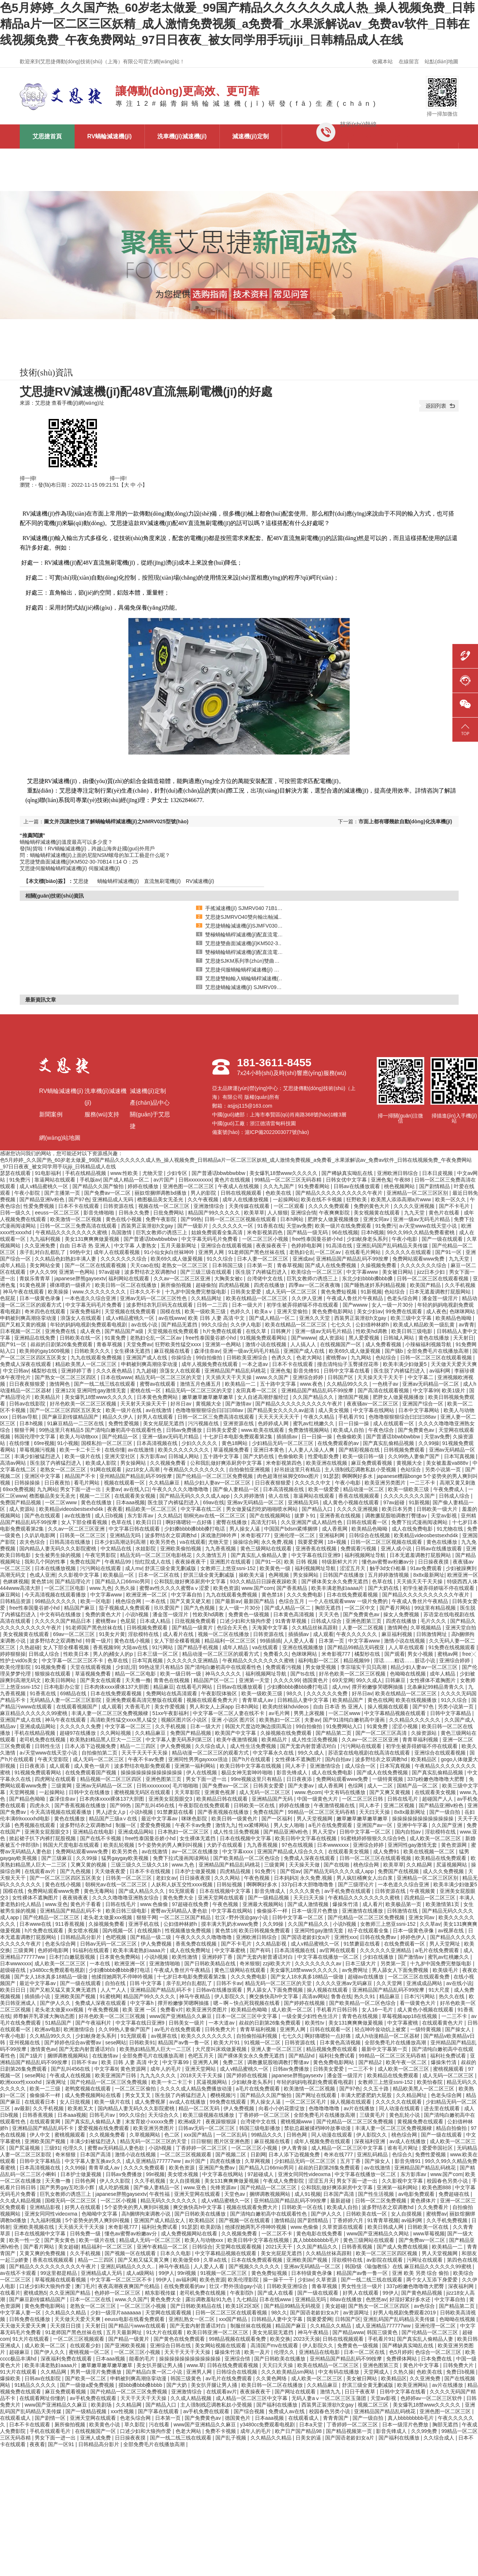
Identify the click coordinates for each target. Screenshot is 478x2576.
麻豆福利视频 (397, 1634)
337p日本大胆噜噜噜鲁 (308, 1884)
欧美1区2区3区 (243, 2306)
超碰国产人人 (438, 1799)
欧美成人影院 (102, 1463)
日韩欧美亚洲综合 (247, 1357)
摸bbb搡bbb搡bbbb (141, 2385)
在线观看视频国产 (77, 1707)
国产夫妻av (301, 1786)
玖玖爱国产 (167, 1608)
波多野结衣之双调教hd (150, 1272)
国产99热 (191, 1219)
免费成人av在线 (287, 2411)
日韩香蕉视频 (38, 2115)
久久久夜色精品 (114, 1371)
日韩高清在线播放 (70, 1542)
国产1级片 (31, 2056)
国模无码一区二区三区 (71, 2201)
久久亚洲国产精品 (70, 2293)
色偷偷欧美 (350, 1436)
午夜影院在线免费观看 (204, 1805)
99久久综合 (214, 1325)
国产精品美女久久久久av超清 (281, 1410)
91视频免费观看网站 (264, 1338)
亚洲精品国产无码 (273, 1799)
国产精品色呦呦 (27, 1799)
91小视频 (67, 1443)
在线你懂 (20, 1443)
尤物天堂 (153, 1173)
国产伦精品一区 (120, 1436)
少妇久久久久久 (200, 1443)
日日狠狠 (201, 2141)
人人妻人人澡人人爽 (312, 1450)
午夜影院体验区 (219, 1693)
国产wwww (356, 1305)
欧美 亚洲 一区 (140, 2009)
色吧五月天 (201, 2056)
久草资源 (327, 2280)
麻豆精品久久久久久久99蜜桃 (34, 1713)
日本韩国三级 (228, 1265)
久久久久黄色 (305, 1891)
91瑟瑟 (331, 1476)
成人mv (133, 1568)
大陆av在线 (135, 1647)
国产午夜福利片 (94, 2023)
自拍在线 (116, 1983)
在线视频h (149, 1930)
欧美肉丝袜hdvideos (286, 1707)
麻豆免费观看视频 (372, 1463)
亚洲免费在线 (61, 1331)
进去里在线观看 (442, 2108)
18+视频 (337, 1542)
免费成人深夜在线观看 (26, 1364)
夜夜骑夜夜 (76, 1898)
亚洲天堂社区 (121, 1456)
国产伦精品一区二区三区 (52, 1917)
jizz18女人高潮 (143, 1469)
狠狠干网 (25, 1430)
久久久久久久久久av (319, 1963)
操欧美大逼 (252, 1575)
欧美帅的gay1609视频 (45, 1351)
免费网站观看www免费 (419, 1259)
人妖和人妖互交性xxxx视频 (182, 1884)
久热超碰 (29, 1647)
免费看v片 (171, 2009)
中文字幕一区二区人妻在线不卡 (229, 1713)
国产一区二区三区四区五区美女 (66, 1410)
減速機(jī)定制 (250, 136)
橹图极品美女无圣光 (161, 1199)
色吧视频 (117, 1937)
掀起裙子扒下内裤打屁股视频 (43, 1838)
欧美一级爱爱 (324, 1489)
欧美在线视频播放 (417, 1700)
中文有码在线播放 (61, 1614)
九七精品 (246, 2299)
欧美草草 (254, 1213)
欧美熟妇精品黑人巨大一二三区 (106, 1739)
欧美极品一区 (119, 1575)
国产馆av (290, 1871)
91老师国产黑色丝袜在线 (257, 1252)
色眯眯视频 (16, 1581)
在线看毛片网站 (363, 1252)
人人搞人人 (303, 1344)
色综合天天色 (233, 1627)
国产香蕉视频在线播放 (80, 1805)
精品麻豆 (163, 1687)
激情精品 (284, 2220)
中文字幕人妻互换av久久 (94, 2161)
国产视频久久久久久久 (255, 2266)
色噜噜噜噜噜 (325, 2108)
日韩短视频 (230, 1884)
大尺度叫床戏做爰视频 (221, 2049)
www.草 (195, 2365)
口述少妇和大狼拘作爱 (246, 1621)
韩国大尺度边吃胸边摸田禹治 (259, 1726)
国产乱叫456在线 (155, 1805)
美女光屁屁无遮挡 (164, 1423)
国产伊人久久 (56, 2003)
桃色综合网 (129, 1601)
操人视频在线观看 (389, 1707)
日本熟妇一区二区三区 (184, 1832)
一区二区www (61, 1502)
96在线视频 (345, 1232)
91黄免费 (116, 1338)
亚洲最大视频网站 (263, 1904)
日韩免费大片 (221, 2029)
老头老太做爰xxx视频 (108, 1917)
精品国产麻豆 (80, 1608)
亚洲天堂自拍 (460, 1627)
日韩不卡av (229, 1983)
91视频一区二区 (263, 2042)
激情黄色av (43, 2049)
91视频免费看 (51, 1667)
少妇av (305, 2280)
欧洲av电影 (48, 2029)
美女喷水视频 (84, 1930)
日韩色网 (297, 2135)
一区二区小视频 (119, 2201)
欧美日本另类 (398, 1509)
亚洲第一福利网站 (195, 1766)
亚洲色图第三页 (364, 1621)
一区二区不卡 (277, 2233)
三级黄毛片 (373, 2115)
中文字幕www (362, 1272)
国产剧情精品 (435, 1186)
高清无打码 (264, 1522)
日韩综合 (202, 2247)
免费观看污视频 (359, 1548)
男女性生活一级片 (362, 2286)
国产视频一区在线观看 (245, 2220)
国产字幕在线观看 (159, 2411)
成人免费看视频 (384, 1344)
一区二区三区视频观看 (186, 2154)
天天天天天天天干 (279, 1417)
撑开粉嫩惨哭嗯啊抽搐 (378, 1687)
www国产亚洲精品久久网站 (378, 2233)
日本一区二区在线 (159, 1575)
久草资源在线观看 (343, 2227)
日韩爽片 (282, 1331)
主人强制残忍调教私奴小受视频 (361, 1469)
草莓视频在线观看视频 (61, 2280)
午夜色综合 (381, 1430)
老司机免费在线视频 (43, 1739)
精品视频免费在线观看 (332, 2049)
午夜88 (402, 1180)
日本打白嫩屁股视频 (73, 1957)
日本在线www (116, 1377)
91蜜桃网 (110, 1996)
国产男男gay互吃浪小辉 (67, 2187)
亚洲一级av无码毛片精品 (422, 1219)
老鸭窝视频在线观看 (88, 2089)
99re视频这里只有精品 (257, 1779)
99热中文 (80, 1252)
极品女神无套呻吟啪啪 (247, 1772)
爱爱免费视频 (156, 1825)
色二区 (172, 2135)
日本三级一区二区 (158, 1654)
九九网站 (362, 1357)
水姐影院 (146, 1548)
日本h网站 (292, 1219)
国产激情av (239, 1404)
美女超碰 (68, 2247)
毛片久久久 (434, 1621)
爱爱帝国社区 (438, 2148)
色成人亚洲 (42, 1575)
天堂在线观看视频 (91, 1667)
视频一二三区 (95, 1496)
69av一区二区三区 (74, 1634)
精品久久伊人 (118, 1417)
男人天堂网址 (445, 1944)
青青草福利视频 (421, 1739)
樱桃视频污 (223, 2095)
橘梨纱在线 (45, 1371)
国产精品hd (302, 2056)
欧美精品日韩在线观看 (222, 1799)
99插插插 (270, 1641)
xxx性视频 (123, 2411)
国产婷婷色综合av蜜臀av (73, 2042)
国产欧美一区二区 (86, 2378)
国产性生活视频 (376, 2194)
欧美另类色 (163, 1542)
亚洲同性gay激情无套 (102, 1390)
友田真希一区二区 (257, 1390)
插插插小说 (38, 1996)
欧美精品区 (424, 1759)
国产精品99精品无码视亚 (356, 1647)
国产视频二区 (231, 2154)
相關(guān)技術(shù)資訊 (54, 896)
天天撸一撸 (138, 1680)
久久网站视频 (116, 1733)
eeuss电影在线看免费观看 (135, 2319)
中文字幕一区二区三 (129, 1726)
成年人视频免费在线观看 (210, 1364)
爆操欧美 (11, 2378)
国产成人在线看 (276, 2293)
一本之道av (256, 1364)
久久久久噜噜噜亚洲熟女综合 (126, 1898)
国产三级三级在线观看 (206, 1272)
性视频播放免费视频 (188, 1930)
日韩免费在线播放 (30, 2319)
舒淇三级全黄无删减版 (171, 1568)
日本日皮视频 (438, 1173)
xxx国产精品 (199, 2135)
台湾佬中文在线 (265, 1278)
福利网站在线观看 (129, 1278)
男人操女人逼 (245, 1529)
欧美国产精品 (426, 1285)
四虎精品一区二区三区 (430, 1898)
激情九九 (225, 1825)
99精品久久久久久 (56, 1601)
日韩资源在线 (119, 1206)
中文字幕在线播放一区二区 (328, 1957)
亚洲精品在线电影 (94, 1832)
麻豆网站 (11, 1595)
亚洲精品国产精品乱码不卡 (71, 1911)
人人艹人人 (114, 1990)
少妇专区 (178, 1173)
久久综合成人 (211, 1746)
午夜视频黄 (423, 1891)
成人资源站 (332, 1338)
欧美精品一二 (241, 1384)
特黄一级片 (98, 1641)
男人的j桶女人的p (113, 1654)
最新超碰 (341, 2201)
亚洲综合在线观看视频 (227, 1245)
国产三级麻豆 (57, 1858)
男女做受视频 (321, 1667)
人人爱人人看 (299, 1641)
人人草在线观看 (407, 1647)
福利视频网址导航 (366, 1555)
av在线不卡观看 (19, 2273)
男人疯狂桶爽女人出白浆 (365, 1878)
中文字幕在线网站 (374, 1410)
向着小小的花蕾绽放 (282, 2108)
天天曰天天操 (375, 1812)
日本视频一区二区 (21, 1331)
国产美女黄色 (60, 2240)
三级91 (52, 2148)
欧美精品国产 (348, 1700)
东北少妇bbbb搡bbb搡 (368, 1278)
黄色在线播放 (434, 1338)
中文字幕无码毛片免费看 (210, 1239)
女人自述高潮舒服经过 (263, 1397)
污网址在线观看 (425, 2260)
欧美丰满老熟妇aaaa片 (338, 1588)
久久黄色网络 (272, 2378)
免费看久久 (276, 1654)
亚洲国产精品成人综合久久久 (291, 1851)
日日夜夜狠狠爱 (27, 1384)
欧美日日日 (149, 1522)
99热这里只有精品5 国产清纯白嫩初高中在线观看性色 (101, 1430)
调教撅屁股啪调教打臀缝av (396, 1516)
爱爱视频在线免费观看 (104, 2128)
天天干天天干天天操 (145, 1753)
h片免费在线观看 (223, 1331)
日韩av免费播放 (185, 1430)
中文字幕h (142, 2003)
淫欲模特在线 (144, 1634)
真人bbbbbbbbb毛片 (316, 2240)
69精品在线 (73, 1693)
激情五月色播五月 (201, 1384)
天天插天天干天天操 (229, 1377)
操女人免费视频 (402, 1614)
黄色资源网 (454, 1845)
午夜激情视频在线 (335, 1805)
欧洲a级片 (190, 2121)
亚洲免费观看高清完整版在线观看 (145, 1700)
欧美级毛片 (446, 1970)
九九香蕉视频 (221, 1548)
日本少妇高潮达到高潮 (120, 1542)
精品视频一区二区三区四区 (111, 1779)
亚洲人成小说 (397, 1548)
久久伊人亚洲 (307, 1298)
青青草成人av (258, 1700)
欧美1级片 (454, 1390)
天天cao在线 (144, 1265)
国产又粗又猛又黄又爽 (144, 2260)
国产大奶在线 (259, 1456)
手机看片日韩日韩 (337, 2009)
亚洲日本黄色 (269, 1450)
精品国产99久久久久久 (214, 1213)
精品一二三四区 (138, 1746)
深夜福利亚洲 (370, 2141)
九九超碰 (146, 1371)
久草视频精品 (426, 1627)
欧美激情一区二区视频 (76, 1219)
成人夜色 (436, 1311)
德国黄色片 (316, 1680)
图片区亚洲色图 (232, 2141)
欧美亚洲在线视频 (327, 1463)
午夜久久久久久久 (357, 1634)
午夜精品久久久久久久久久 (194, 1469)
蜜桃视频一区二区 (90, 2352)
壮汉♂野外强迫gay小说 (242, 1917)
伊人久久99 (43, 1272)
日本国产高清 (96, 2154)
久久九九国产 (279, 1186)
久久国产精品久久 (314, 1397)
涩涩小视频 (405, 1726)
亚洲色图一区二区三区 (189, 1186)
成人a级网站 (141, 2273)
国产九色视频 (200, 1608)
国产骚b (394, 1351)
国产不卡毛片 (455, 1206)
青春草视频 (289, 1265)
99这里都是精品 (59, 2273)
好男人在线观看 (155, 1417)
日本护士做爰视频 (196, 1871)
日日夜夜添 (32, 1766)
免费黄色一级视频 (249, 1614)
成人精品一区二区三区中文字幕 (347, 2148)
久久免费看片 (434, 2207)
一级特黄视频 (388, 1779)
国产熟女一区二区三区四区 (66, 1377)
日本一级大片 (248, 1305)
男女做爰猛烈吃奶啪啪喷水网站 (262, 1509)
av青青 (467, 1325)
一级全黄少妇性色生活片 (310, 2016)
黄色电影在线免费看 (320, 2233)
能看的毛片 (142, 2359)
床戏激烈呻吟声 (219, 1535)
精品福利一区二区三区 (230, 1641)
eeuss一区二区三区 (57, 1213)
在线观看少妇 (86, 2345)
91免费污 (20, 1180)
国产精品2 (370, 2062)
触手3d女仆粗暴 (388, 1568)
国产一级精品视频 (269, 1898)
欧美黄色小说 (105, 2424)
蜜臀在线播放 (232, 1522)
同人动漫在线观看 (400, 2108)
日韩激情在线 (403, 1911)
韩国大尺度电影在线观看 (72, 1845)
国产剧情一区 (51, 2418)
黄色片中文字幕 (421, 2365)
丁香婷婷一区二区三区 (264, 2115)
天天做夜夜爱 (111, 1871)
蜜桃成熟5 (35, 2293)
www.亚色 (56, 1904)
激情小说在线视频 (266, 1344)
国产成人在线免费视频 (331, 1265)
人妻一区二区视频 (363, 1627)
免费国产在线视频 (399, 1871)
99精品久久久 (267, 2135)
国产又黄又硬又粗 (191, 1601)
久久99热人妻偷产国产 (414, 1456)
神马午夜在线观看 (24, 1292)
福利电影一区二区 (319, 1660)
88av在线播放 (346, 2299)
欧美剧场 (211, 2227)
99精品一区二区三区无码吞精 (289, 1180)
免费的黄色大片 (372, 1206)
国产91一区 (449, 1252)
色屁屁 (8, 1298)
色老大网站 (309, 1357)
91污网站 (163, 1647)
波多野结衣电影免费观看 (143, 1766)
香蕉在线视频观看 (359, 1496)
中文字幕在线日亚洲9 (316, 1555)
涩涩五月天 (353, 1568)
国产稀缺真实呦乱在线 (347, 1173)
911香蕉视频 (70, 1924)
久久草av (430, 1924)
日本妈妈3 (285, 1878)
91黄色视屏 (33, 1285)
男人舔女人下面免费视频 (401, 1970)
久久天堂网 (389, 1983)
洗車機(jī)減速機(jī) (182, 136)
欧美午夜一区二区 (407, 2062)
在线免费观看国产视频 (91, 1772)
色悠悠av (376, 2299)
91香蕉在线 (270, 1226)
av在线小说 (145, 1325)
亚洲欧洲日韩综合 (398, 1173)
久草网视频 (258, 2161)
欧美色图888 (437, 2187)
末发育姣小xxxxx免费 (150, 2121)
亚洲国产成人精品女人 (160, 2220)
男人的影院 (204, 1193)
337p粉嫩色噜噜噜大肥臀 (436, 1779)
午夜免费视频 (104, 2009)
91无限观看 (182, 1891)
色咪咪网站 (463, 1311)
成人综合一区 (361, 1766)
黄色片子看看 (86, 1904)
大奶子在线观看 (225, 1845)
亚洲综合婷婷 (309, 1377)
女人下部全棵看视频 (85, 1522)
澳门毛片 (85, 2286)
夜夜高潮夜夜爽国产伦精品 (129, 2286)
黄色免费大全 (179, 1898)
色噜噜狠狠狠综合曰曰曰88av (210, 1410)
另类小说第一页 (443, 1469)
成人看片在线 (179, 1634)
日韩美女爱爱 (246, 1292)
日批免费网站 (169, 1213)
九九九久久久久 (158, 2075)
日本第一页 (260, 1265)
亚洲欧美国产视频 (75, 1996)
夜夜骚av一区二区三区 (373, 1404)
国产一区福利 (277, 1818)
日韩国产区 (341, 1377)
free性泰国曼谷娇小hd (318, 1239)
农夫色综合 (32, 1542)
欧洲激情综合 (80, 2029)
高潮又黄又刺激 (457, 1483)
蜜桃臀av (337, 1357)
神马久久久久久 (223, 1674)
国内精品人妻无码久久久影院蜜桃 (58, 1548)
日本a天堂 (311, 2424)
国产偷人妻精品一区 (236, 1489)
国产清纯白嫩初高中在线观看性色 (269, 2214)
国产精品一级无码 (308, 1232)
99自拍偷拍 (209, 1357)
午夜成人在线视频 (239, 1186)
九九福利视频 (46, 1239)
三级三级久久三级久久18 (140, 1865)
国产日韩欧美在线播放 (200, 2214)
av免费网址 (355, 1970)
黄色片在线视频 (233, 1180)
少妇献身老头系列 (368, 1239)
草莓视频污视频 (38, 1450)
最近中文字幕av (160, 1818)
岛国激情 (122, 1232)
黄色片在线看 (445, 1213)
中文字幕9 (106, 2069)
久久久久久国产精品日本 (64, 1621)
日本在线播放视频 (56, 1568)
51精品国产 (58, 2023)
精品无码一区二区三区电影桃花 (156, 1555)
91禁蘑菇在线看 (176, 1812)
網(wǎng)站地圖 (59, 1138)
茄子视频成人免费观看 (125, 1608)
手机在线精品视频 (86, 1173)
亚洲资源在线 (239, 1423)
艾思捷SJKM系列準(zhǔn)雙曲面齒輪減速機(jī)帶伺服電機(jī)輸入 (279, 961)
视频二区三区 (374, 2405)
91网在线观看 (106, 1469)
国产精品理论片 (73, 1581)
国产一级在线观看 (443, 1239)
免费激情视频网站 (309, 1430)
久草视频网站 (145, 2135)
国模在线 (171, 1311)
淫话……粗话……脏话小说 (405, 1660)
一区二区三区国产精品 (185, 1917)
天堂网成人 (377, 2372)
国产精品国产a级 (125, 1331)
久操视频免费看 (379, 1265)
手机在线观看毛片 (51, 2431)
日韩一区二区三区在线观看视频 (433, 1278)
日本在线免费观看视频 (353, 1595)
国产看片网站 (396, 1608)
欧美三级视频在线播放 (209, 2115)
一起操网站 (285, 1199)
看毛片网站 (87, 1483)
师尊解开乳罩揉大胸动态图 (44, 2016)
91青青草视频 (291, 1621)
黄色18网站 (235, 1443)
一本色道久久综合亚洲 (91, 1298)
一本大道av (222, 2023)
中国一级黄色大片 (318, 1799)
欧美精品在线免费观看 (441, 1858)
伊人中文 (41, 2135)
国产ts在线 (303, 1674)
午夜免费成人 (449, 1489)
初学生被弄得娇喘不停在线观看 (303, 1305)
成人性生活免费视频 (315, 1739)
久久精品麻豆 (165, 1483)
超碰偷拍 (206, 1285)
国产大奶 (177, 2385)
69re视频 (44, 1443)
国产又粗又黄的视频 (24, 1325)
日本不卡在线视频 (150, 1871)
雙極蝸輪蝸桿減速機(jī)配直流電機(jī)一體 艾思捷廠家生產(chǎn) (278, 934)
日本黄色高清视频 (294, 1614)
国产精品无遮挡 (180, 1325)
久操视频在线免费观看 (286, 1733)
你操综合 (182, 1357)
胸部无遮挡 (328, 1608)
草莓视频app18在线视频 (410, 2016)
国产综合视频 (250, 2411)
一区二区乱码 (232, 2135)
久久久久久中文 (313, 1483)
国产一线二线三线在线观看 (105, 1384)
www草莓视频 (429, 2233)
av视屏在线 (452, 1930)
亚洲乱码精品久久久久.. (128, 2266)
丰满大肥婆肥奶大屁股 (366, 2095)
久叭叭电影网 (41, 1535)
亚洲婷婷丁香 (77, 1371)
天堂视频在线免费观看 (131, 1311)
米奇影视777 (256, 1535)
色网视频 (279, 1575)
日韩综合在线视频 (370, 1535)
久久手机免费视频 (447, 2220)
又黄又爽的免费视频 (43, 2253)
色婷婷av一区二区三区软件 (432, 2398)
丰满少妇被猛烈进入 (38, 1456)
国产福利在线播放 (277, 2405)
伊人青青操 (295, 2148)
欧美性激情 (185, 1957)
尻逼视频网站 (452, 1865)
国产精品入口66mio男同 (123, 1581)
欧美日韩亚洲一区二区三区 (218, 2332)
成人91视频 (307, 2194)
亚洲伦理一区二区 (295, 1535)
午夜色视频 (257, 1878)
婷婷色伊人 (414, 1937)
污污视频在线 (204, 1423)
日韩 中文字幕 (146, 1983)
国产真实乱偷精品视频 (389, 1443)
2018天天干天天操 (202, 2075)
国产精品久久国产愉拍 (98, 1186)
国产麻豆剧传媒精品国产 (71, 1417)
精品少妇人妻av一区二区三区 (218, 1483)
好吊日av (181, 1404)
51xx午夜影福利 (171, 1713)
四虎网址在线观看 (56, 1779)
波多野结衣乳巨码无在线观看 (160, 1305)
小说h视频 (137, 1614)
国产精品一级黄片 (193, 1627)
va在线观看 (193, 1542)
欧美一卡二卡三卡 (81, 1450)
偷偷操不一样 (273, 1911)
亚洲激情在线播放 (363, 1911)
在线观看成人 (16, 2418)
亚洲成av (303, 1259)
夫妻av (113, 1489)
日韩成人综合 (455, 1496)
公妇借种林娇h (373, 1325)
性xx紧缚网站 (254, 1825)
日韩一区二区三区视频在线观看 (241, 1219)
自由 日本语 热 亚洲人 (86, 1245)
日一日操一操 (354, 1423)
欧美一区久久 (451, 1199)
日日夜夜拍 (57, 1483)
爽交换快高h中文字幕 (274, 1996)
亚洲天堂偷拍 (293, 1311)
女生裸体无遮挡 (132, 1351)
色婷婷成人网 (274, 1423)
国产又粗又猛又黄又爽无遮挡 (64, 1990)
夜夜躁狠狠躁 (222, 2121)
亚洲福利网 (332, 1535)
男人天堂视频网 (315, 1818)
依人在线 (279, 1496)
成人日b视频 (110, 1516)
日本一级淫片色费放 (315, 1911)
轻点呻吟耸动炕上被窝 (381, 2029)
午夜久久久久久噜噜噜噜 (181, 1489)
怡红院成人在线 (153, 1562)
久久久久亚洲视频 (415, 1206)
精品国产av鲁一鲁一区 (184, 2042)
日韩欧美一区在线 (255, 1805)
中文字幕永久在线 (274, 1753)
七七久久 (342, 1325)
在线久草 (257, 1331)
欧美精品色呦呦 (454, 1318)
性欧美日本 (76, 1654)
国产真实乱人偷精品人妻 (260, 1555)
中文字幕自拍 (187, 1595)
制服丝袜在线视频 (251, 2326)
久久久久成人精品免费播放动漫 (196, 2089)
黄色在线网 (380, 1700)
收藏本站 (382, 61)
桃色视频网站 (400, 1186)
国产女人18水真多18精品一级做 (51, 1977)
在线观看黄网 (46, 2121)
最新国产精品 (260, 1601)
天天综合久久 (164, 2115)
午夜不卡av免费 (147, 1759)
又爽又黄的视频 (89, 1865)
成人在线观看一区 (394, 1423)
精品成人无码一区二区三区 (150, 2240)
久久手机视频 (460, 1285)
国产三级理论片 (356, 1884)
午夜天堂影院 (54, 1759)
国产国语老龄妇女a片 (306, 1937)
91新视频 (371, 1292)
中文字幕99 (426, 1390)
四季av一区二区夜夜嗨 (315, 1285)
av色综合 (425, 2306)
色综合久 (402, 2154)
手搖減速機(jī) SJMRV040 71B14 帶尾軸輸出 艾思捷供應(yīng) (276, 908)
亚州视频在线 (25, 2042)
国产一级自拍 (445, 1812)
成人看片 (372, 1904)
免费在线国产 (86, 1562)
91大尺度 (440, 1990)
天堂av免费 (299, 1226)
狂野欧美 (357, 1199)
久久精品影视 (272, 1944)
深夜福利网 (461, 2286)
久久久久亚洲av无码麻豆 (345, 1983)
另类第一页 (393, 1963)
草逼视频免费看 (232, 1450)
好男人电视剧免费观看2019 (405, 2312)
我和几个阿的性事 (46, 1562)
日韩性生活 (48, 1746)
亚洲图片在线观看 (231, 1562)
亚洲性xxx (345, 1937)
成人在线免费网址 (191, 1950)
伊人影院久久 (230, 1996)
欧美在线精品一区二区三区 (257, 1298)
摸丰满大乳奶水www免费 (230, 1924)
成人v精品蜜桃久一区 (44, 1186)
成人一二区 (380, 1786)
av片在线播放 (360, 2108)
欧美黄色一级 (276, 1568)
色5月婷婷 (401, 2352)
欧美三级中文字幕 (412, 1318)
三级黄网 (62, 1786)
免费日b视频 (461, 2372)
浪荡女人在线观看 (81, 1318)
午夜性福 (160, 2194)
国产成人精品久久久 (142, 1891)
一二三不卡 (423, 1483)
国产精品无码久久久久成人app (195, 1496)
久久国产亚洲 (448, 1825)
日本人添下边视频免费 (91, 1746)
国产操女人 (458, 2029)
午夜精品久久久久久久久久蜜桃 (72, 1232)
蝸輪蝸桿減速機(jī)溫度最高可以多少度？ (66, 842)
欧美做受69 (186, 2260)
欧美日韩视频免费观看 (265, 1930)
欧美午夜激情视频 (238, 1739)
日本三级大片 (361, 1963)
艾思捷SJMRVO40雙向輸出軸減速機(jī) (249, 917)
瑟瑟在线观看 (16, 1173)
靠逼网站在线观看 (55, 1180)
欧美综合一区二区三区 (317, 1272)
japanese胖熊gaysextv (80, 1278)
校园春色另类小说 (448, 2181)
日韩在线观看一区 (367, 1522)
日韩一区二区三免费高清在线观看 (79, 1226)
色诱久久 (282, 1357)
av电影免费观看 (417, 2194)
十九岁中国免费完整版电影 (196, 1292)
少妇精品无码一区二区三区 (283, 1443)
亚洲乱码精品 (373, 2154)
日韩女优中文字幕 (347, 1180)
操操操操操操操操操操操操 (152, 1772)
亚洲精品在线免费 (35, 1338)
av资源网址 (356, 2312)
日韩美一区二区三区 (83, 1535)
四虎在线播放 (270, 1285)
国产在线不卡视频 (101, 1838)
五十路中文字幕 (278, 1384)
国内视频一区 (118, 1930)
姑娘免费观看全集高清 (217, 1232)
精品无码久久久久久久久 (169, 2201)
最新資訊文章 (40, 1000)
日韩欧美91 (142, 2042)
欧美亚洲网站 (413, 2385)
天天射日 (463, 1338)
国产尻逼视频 (25, 2148)
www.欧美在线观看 (263, 1430)
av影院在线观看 (385, 2260)
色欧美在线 (279, 1193)
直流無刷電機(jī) (162, 881)
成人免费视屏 (151, 2102)
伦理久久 (74, 2148)
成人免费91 (386, 1851)
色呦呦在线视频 (408, 1674)
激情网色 (60, 1384)
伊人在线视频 (202, 1772)
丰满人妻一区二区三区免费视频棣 (110, 1713)
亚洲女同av (377, 1219)
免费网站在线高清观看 (172, 1693)
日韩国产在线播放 (344, 1575)
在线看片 (10, 2293)
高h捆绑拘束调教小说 (146, 2214)
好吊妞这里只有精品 (298, 1469)
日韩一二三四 (213, 1305)
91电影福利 (48, 1173)
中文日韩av (16, 1371)
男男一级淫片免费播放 (96, 2372)
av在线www (171, 1318)
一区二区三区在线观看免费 (419, 1977)
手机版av (90, 1180)
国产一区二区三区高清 (381, 1733)
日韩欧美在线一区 (81, 1338)
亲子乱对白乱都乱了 (43, 1252)
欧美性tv (315, 2023)
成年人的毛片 (166, 2069)
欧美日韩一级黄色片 (235, 1818)
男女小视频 (420, 1654)
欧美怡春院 (430, 2082)
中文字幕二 (421, 1377)
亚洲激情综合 (209, 1206)
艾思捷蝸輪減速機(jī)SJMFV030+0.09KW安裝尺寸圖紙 (267, 926)
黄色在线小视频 (124, 1219)
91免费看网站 (314, 1186)
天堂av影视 (444, 1516)
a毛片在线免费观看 (331, 1825)
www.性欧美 (124, 1173)
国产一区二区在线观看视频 (96, 1265)
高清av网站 (13, 1463)
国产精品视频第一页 (349, 2431)
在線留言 (409, 61)
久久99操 (429, 1443)
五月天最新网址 (179, 1245)
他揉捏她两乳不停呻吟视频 (122, 1977)
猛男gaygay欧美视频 (125, 1858)
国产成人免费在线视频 (403, 2247)
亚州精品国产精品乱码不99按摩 (136, 1476)
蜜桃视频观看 (449, 2069)
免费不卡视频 (221, 2431)
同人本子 (296, 1766)
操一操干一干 (279, 2280)
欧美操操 (59, 1292)
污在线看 (160, 2424)
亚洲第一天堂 (255, 1680)
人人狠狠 (277, 1213)
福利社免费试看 (337, 2056)
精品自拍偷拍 (452, 2128)
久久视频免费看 (168, 1463)
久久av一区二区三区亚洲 (183, 1278)
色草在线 (122, 1522)
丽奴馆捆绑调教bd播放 (161, 1193)
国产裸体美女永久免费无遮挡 (335, 1581)
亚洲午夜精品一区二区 (163, 2247)
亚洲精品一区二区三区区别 (418, 1193)
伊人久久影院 (115, 2181)
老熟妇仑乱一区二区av (315, 1252)
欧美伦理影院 (16, 1667)
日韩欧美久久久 (93, 1351)
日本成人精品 (156, 1621)
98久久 (295, 1693)
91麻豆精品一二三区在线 (76, 1423)
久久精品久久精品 (66, 2312)
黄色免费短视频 (339, 1292)
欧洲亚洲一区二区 (147, 1595)
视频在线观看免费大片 (213, 1700)
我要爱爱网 (311, 1542)
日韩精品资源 (16, 1601)
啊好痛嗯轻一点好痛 (189, 1522)
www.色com (307, 1792)
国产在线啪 (337, 1865)
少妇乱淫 (126, 1667)
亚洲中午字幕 (413, 1825)
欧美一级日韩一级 (364, 1456)
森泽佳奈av (207, 1351)
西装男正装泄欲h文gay (147, 1226)
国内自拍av (339, 1759)
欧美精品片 (48, 1397)
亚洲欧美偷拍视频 (181, 1548)
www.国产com (257, 1588)
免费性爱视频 (124, 1423)
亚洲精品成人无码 (113, 1199)
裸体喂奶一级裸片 (71, 1285)
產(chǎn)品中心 (314, 154)
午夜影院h (242, 2293)
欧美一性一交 (25, 2240)
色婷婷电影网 (307, 1245)
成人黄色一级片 (92, 1766)
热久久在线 (452, 1996)
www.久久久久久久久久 (99, 1292)
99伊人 (167, 2273)
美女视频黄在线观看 (377, 1213)
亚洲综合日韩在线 (171, 2345)
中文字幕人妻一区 (21, 2312)
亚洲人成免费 (96, 2438)
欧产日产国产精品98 (299, 2431)
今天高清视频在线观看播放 (56, 1595)
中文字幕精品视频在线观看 (395, 1713)
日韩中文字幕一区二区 (365, 1832)
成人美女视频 (334, 1410)
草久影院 (135, 2424)
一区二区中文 (361, 1608)
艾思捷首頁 (47, 136)
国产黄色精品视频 (422, 2293)
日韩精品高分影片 (81, 1937)
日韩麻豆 (396, 1680)
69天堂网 (343, 1680)
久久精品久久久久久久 (415, 1720)
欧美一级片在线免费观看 (344, 1226)
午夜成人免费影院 (284, 2181)
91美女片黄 (112, 1634)
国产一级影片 (193, 1226)
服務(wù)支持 (427, 154)
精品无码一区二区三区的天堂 (169, 1377)
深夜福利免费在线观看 (67, 2359)
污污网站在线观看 (101, 1568)
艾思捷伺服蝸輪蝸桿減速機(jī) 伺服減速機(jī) (70, 868)
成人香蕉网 (335, 1529)
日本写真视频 (460, 1456)
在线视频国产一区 (341, 1344)
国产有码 (261, 1950)
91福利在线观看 (91, 1950)
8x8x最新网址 (429, 1575)
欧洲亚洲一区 (462, 1575)
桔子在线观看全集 (369, 1930)
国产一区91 (61, 2444)
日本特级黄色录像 (312, 2273)
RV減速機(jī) (200, 881)
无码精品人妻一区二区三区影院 (66, 1700)
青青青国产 (336, 2418)
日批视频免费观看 (196, 1621)
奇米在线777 (339, 2154)
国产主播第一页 (63, 1193)
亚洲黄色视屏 (220, 1792)
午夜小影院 (27, 1193)
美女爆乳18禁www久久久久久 (284, 1173)
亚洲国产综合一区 (423, 1404)
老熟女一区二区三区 (185, 1265)
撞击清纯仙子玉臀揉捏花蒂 (348, 1364)
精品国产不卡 (81, 1476)
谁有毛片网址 (403, 2148)
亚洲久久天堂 (315, 1318)
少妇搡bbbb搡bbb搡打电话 (195, 1529)
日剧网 (258, 2154)
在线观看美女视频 (135, 1496)
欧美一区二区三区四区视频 (387, 2253)
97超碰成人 (261, 2174)
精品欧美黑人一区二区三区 (86, 1364)
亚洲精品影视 (46, 2207)
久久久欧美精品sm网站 (288, 2372)
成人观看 (323, 1634)
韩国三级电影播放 (260, 2128)
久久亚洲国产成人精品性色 (312, 1522)
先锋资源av (224, 2187)
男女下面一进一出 (81, 1489)
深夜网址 (57, 2082)
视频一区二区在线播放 (224, 1634)
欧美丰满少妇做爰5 (405, 1364)
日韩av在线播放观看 (357, 1186)
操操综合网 (246, 1542)
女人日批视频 (76, 2102)
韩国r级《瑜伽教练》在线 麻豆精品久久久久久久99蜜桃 (409, 2266)
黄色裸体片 (423, 2201)
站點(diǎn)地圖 (441, 61)
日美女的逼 (309, 2438)
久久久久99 (287, 1680)
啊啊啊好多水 (358, 1476)
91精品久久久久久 (35, 2385)
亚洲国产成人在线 (304, 1351)
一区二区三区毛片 (306, 2102)
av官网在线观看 (338, 1950)
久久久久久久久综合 (124, 1259)
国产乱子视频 (231, 2438)
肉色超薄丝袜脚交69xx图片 (288, 1476)
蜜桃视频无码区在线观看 (143, 1792)
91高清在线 (339, 1245)
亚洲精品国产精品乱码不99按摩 (352, 1259)
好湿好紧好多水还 (410, 2299)
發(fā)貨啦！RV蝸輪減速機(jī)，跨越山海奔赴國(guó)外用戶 (87, 848)
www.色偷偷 (154, 1904)
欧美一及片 (257, 2352)
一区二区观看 (290, 1206)
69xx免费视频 (18, 1489)
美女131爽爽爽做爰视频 (93, 1239)
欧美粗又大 (81, 2108)
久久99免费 (425, 2431)
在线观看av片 (41, 1871)
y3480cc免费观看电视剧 (58, 1970)
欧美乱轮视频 (119, 1845)
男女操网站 (133, 1463)
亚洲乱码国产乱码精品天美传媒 (392, 1245)
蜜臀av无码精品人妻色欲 (180, 1911)
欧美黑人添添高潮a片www (401, 1199)
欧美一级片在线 (124, 1410)
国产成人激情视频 (308, 1904)
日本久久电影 (176, 2253)
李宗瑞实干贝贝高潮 (364, 1667)
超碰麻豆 (20, 2352)
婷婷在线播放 (144, 1186)
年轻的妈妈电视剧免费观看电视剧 (89, 1325)
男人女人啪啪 (290, 1825)
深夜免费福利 (86, 1311)
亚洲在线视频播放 (303, 1647)
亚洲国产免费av (217, 2168)
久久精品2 (169, 1516)
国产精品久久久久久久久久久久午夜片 (340, 1193)
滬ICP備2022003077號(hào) (277, 1132)
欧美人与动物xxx (79, 1436)
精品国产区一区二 (214, 1680)
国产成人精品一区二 (127, 1180)
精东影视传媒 (161, 2293)
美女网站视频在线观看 (221, 2345)
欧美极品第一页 (404, 1904)
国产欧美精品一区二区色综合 (247, 1858)
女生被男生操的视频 (58, 1555)
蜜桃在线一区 (146, 1390)
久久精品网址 (207, 1298)
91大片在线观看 (165, 2332)
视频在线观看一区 (125, 1483)
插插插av (287, 1436)
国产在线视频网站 (270, 1516)
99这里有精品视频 (435, 1608)
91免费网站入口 (345, 1726)
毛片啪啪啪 (186, 1786)
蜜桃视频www (297, 2121)
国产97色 (79, 1199)
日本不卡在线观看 (79, 1206)
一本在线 (156, 1601)
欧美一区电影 (96, 1601)
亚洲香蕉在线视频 (341, 1516)
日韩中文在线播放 (90, 1792)
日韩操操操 (27, 1483)
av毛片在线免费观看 (178, 2029)
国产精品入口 (318, 1509)
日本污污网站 (420, 1996)
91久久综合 (220, 1259)
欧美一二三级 (46, 2089)
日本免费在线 (437, 2359)
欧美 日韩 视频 (301, 1562)
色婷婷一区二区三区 (118, 2293)
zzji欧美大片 (277, 1963)
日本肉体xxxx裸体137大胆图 (117, 1687)
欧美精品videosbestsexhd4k (72, 1509)
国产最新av (228, 1601)
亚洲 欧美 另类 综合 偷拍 (421, 2273)
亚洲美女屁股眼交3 (171, 1799)
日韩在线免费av (379, 1937)
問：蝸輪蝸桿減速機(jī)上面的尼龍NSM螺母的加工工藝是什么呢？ (95, 855)
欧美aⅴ (264, 1311)
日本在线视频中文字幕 (246, 1838)
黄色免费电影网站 (333, 1311)
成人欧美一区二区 (292, 2009)
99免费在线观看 (404, 1311)
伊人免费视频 (176, 1746)
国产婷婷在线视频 (305, 2003)
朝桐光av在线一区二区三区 (215, 1516)
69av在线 (213, 1502)
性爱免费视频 (39, 1206)
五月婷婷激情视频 (389, 1575)
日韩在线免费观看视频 (233, 2365)
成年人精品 (13, 1265)
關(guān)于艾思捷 (56, 179)
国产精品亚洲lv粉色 (42, 1199)
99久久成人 (369, 1680)
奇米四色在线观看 (46, 1311)
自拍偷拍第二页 (100, 1753)
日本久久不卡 (146, 1292)
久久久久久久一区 (233, 1226)
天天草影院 (188, 1792)
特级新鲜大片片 (340, 1562)
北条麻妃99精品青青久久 (436, 1687)
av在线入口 (137, 1489)
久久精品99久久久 (348, 1384)
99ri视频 (155, 2174)
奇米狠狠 (250, 1963)
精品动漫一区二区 (364, 1489)
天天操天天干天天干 (381, 1377)
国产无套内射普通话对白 (309, 1746)
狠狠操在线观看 (53, 1674)
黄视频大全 (209, 1404)
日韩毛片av (103, 2115)
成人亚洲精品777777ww (153, 2161)
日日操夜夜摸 (434, 1562)
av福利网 (440, 1371)
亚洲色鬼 (381, 1180)
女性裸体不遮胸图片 (433, 1680)
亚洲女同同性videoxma (305, 2174)
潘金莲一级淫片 (440, 1298)
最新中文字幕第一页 (385, 2049)
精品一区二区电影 (136, 1674)
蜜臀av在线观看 (158, 1384)
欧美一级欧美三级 (206, 1311)
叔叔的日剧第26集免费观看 (62, 1344)
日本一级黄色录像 (40, 1298)
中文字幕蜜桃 (231, 1950)
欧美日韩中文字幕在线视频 (251, 1766)
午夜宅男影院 (101, 1555)
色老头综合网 (403, 1298)
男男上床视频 (310, 1713)
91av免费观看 (426, 1568)
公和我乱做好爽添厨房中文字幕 (226, 1463)
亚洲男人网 (211, 1252)
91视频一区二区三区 (224, 2273)
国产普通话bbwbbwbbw (219, 1173)
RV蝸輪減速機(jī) (109, 136)
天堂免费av (139, 1344)
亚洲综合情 (303, 1213)
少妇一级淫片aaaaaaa (116, 2312)
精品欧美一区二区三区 (151, 1509)
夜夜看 (115, 1509)
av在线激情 (159, 1410)
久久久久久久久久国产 (410, 1496)
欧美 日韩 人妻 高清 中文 (217, 1318)
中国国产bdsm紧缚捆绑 (291, 1529)
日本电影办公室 (62, 1687)
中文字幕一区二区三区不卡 (73, 1660)
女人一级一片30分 (393, 1305)
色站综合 (395, 1292)
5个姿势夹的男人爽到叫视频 (171, 1845)
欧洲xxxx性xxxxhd (21, 2082)
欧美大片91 (227, 2042)
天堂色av (235, 2194)
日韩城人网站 (399, 1338)
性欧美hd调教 (372, 1331)
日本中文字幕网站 (419, 1410)
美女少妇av (370, 1311)
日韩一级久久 (16, 1213)
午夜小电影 (405, 1239)
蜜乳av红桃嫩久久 (314, 1423)
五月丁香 (351, 2161)
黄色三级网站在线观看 (266, 1548)
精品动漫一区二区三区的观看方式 (221, 1654)
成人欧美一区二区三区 (436, 1838)
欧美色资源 (226, 1588)
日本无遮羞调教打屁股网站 (440, 1292)
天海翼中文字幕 (270, 1627)
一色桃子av (386, 1384)
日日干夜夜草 (361, 2392)
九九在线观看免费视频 (97, 1357)
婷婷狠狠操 (13, 1654)
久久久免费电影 (305, 1595)
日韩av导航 (25, 1417)
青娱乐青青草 (35, 1278)
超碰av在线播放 (366, 1977)
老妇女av (166, 1878)
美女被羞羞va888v (448, 1463)
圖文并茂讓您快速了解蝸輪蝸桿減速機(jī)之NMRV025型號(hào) (116, 821)
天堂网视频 (22, 1792)
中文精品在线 (117, 1548)
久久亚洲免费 (41, 1245)
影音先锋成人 (292, 1772)
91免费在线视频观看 (453, 1647)
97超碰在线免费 (191, 1904)
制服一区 (127, 1825)
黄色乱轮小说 (405, 2115)
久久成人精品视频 (21, 2201)
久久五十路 (376, 2089)
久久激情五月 (212, 1555)
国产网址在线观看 (317, 2095)
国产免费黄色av (417, 1430)
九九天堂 (415, 1213)
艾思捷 (81, 881)
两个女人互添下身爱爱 (432, 2280)
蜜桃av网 (448, 1654)
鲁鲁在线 (341, 1996)
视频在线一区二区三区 (164, 1206)
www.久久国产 (273, 1377)
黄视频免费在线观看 (421, 2121)
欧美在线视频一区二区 (429, 1851)
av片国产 (165, 1180)
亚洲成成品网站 (38, 1726)
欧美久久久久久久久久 (184, 1450)
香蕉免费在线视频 (197, 1944)
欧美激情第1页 (443, 1904)
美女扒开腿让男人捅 (160, 2365)
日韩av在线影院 (28, 1404)
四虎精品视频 (235, 1285)
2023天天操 (306, 2339)
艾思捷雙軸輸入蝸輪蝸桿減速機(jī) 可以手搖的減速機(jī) (268, 978)
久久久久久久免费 (327, 1693)
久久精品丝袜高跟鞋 (315, 1627)
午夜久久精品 (320, 1417)
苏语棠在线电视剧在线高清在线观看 (369, 1753)
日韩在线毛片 (403, 1799)
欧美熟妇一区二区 (280, 1720)
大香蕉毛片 (138, 1707)
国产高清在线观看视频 (384, 1390)
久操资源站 (424, 1733)
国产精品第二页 (334, 1733)
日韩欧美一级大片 (438, 1509)
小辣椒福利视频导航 (429, 1344)
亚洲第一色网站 (77, 1272)
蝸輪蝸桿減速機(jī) (118, 881)
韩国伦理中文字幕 (35, 1436)
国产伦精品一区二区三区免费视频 (215, 1476)
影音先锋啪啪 (99, 1213)
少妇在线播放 (379, 1957)
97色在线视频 (298, 1845)
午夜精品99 (118, 1562)
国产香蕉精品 (292, 1588)
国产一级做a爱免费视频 (88, 2385)
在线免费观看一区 (405, 1944)
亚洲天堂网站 (201, 2069)
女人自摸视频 (185, 2181)
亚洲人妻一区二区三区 (277, 2049)
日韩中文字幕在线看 (347, 1371)
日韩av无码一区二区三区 (109, 1944)
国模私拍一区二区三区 (107, 1443)
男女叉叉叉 (138, 2095)
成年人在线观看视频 (117, 1252)
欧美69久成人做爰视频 (177, 1259)
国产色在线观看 (43, 1516)
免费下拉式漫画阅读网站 (420, 1522)
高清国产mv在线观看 (275, 2345)
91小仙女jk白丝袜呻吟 (170, 1252)
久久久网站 (227, 1878)
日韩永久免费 (134, 1213)
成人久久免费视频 (444, 1871)
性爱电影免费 (324, 1456)
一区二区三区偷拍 (136, 2089)
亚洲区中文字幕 (43, 1476)
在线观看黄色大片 (443, 2023)
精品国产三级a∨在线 (114, 1818)
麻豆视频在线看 (172, 1351)
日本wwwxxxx (333, 1845)
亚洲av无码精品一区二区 (431, 1384)
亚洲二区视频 (400, 1805)
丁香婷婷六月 (348, 2220)
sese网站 (116, 2042)
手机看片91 (352, 1417)
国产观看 (394, 1654)
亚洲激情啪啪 (165, 1963)
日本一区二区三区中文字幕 (247, 2016)
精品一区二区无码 (199, 2108)
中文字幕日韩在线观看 (135, 1529)
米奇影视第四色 (265, 1232)
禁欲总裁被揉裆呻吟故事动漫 (318, 2128)
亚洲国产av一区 (375, 1825)
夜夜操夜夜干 (272, 1245)
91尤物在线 (450, 1529)
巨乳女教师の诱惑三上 (162, 1232)
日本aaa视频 (130, 1502)
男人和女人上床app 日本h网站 (224, 1707)
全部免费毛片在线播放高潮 (438, 1351)
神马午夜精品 (195, 1996)
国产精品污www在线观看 (137, 2326)
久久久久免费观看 (329, 1206)
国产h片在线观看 (252, 1759)
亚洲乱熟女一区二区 (192, 2319)
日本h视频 (372, 1232)
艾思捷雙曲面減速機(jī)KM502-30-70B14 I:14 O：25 (79, 862)
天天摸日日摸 (66, 2326)
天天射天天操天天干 (144, 1404)
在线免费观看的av (338, 1443)
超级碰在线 (13, 1970)
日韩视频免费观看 (405, 1450)
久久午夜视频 (204, 1199)
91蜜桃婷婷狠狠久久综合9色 (374, 1838)
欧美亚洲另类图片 (386, 1483)
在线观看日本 (41, 2102)
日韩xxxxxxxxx (195, 1180)
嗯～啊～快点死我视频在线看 (247, 2003)
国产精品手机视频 (198, 1647)
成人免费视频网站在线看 (94, 2095)
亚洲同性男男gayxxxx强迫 (198, 1759)
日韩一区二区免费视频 (381, 2201)
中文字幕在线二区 (202, 1509)
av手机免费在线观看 (348, 1891)
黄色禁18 (41, 1581)
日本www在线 (35, 1924)
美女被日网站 (398, 1272)
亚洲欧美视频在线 (34, 2227)
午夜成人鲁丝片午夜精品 (355, 1298)
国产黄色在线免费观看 (180, 2339)
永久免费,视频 (278, 1542)
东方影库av (153, 1456)
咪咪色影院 (194, 1818)
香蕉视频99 (106, 1647)
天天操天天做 (305, 1865)
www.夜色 (312, 1384)
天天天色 (329, 1614)
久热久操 (126, 1588)
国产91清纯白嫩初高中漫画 (354, 1720)
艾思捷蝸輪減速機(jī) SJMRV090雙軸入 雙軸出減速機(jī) (269, 987)
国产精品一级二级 (151, 1937)
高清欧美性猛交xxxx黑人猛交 (124, 1720)
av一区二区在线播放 (196, 1851)
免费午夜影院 (162, 1219)
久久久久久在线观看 (409, 1252)
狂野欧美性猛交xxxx (179, 1344)
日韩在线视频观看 (242, 1193)
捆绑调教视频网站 (68, 2056)
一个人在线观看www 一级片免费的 (348, 1601)
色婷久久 (241, 1311)
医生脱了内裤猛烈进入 (262, 1272)
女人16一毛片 (378, 2009)
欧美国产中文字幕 (236, 1733)
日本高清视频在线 (157, 1443)
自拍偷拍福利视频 (257, 2036)
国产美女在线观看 (101, 1680)
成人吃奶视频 (114, 2187)
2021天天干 (280, 2247)
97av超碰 (110, 1272)
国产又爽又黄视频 (390, 1792)
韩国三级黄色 (383, 2332)
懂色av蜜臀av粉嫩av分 (388, 1562)
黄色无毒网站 (100, 1891)
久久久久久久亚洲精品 (193, 1660)
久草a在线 (215, 2260)
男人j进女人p (111, 1812)
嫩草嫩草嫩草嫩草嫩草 (208, 1397)
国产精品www (348, 2332)
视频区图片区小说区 (184, 1720)
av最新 (22, 2108)
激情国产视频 (354, 1397)
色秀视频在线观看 (35, 1825)
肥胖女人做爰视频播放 (334, 1219)
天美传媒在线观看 (250, 1206)
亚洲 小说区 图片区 (234, 1720)
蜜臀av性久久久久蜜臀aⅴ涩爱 (174, 1588)
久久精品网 (419, 1865)
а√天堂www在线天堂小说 (428, 1226)
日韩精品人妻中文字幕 (303, 1700)
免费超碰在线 (455, 2194)
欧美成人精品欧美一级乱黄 (424, 1325)
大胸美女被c (229, 1278)
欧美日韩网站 (61, 1680)
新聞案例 (372, 154)
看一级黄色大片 (418, 2003)
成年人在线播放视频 (246, 1199)
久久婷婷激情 (250, 1496)
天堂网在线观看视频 (239, 2247)
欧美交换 (280, 2339)
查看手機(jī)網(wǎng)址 (78, 403)
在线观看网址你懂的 (43, 2398)
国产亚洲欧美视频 (126, 2345)
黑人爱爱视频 (365, 1338)
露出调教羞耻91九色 (209, 2299)
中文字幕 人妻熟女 (136, 1245)
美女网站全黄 (46, 1265)
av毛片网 (280, 1713)
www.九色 (101, 1588)
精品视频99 (357, 1660)
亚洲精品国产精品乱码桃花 (235, 1371)
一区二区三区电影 (65, 1588)
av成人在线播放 (188, 2102)
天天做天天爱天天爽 (454, 1364)
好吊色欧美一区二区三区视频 (84, 1404)
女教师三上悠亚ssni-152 (228, 1568)
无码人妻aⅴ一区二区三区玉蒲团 (329, 2398)
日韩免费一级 (86, 2233)
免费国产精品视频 (21, 1502)
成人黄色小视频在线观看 (351, 1502)
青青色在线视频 (172, 1680)
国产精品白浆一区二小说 (155, 2372)
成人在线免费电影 (413, 1529)
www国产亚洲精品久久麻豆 (181, 2016)
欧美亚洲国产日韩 (116, 2075)
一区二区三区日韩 (363, 1799)
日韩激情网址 (432, 1634)
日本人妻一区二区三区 (263, 1259)
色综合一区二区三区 (439, 2352)
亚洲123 (64, 1390)
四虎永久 (41, 1805)
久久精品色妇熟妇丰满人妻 (66, 1259)
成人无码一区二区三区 (292, 1292)
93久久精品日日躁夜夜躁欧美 (264, 1581)
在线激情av (106, 2056)
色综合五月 (292, 1601)
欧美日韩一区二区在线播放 (126, 1285)
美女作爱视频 (170, 1707)
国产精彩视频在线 (360, 1450)
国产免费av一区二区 (108, 1193)
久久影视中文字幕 (79, 1575)
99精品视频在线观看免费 (238, 2339)
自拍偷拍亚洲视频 (250, 1469)
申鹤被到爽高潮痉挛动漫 (29, 1318)
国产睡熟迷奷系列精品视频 (375, 1285)
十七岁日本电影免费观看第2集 (238, 1436)
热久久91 (365, 1996)
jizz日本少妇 (431, 1272)
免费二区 (234, 2062)
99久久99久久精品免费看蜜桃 (421, 1232)
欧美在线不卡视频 (322, 1199)
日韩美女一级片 (187, 2023)
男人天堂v (324, 1832)
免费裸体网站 (402, 2359)
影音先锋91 (307, 1371)
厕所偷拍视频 (177, 1285)
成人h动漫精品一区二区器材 (388, 2036)
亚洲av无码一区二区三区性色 (154, 1298)
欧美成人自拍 (349, 1430)
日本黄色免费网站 (158, 1397)
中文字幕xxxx (238, 1851)
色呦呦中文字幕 (100, 2214)
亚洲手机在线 (144, 1924)
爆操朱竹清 (346, 1904)
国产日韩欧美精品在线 (210, 1963)
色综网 (356, 1786)
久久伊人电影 (246, 1325)
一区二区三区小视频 (266, 1239)
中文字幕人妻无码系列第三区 (180, 1739)
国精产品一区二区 (418, 1786)
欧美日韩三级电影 (412, 1331)
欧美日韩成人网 (386, 2227)
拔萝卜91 (305, 1516)
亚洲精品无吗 (304, 1502)
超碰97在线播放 (78, 1733)
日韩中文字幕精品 (451, 1713)
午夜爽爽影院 (335, 1213)
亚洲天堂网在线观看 (221, 1898)
